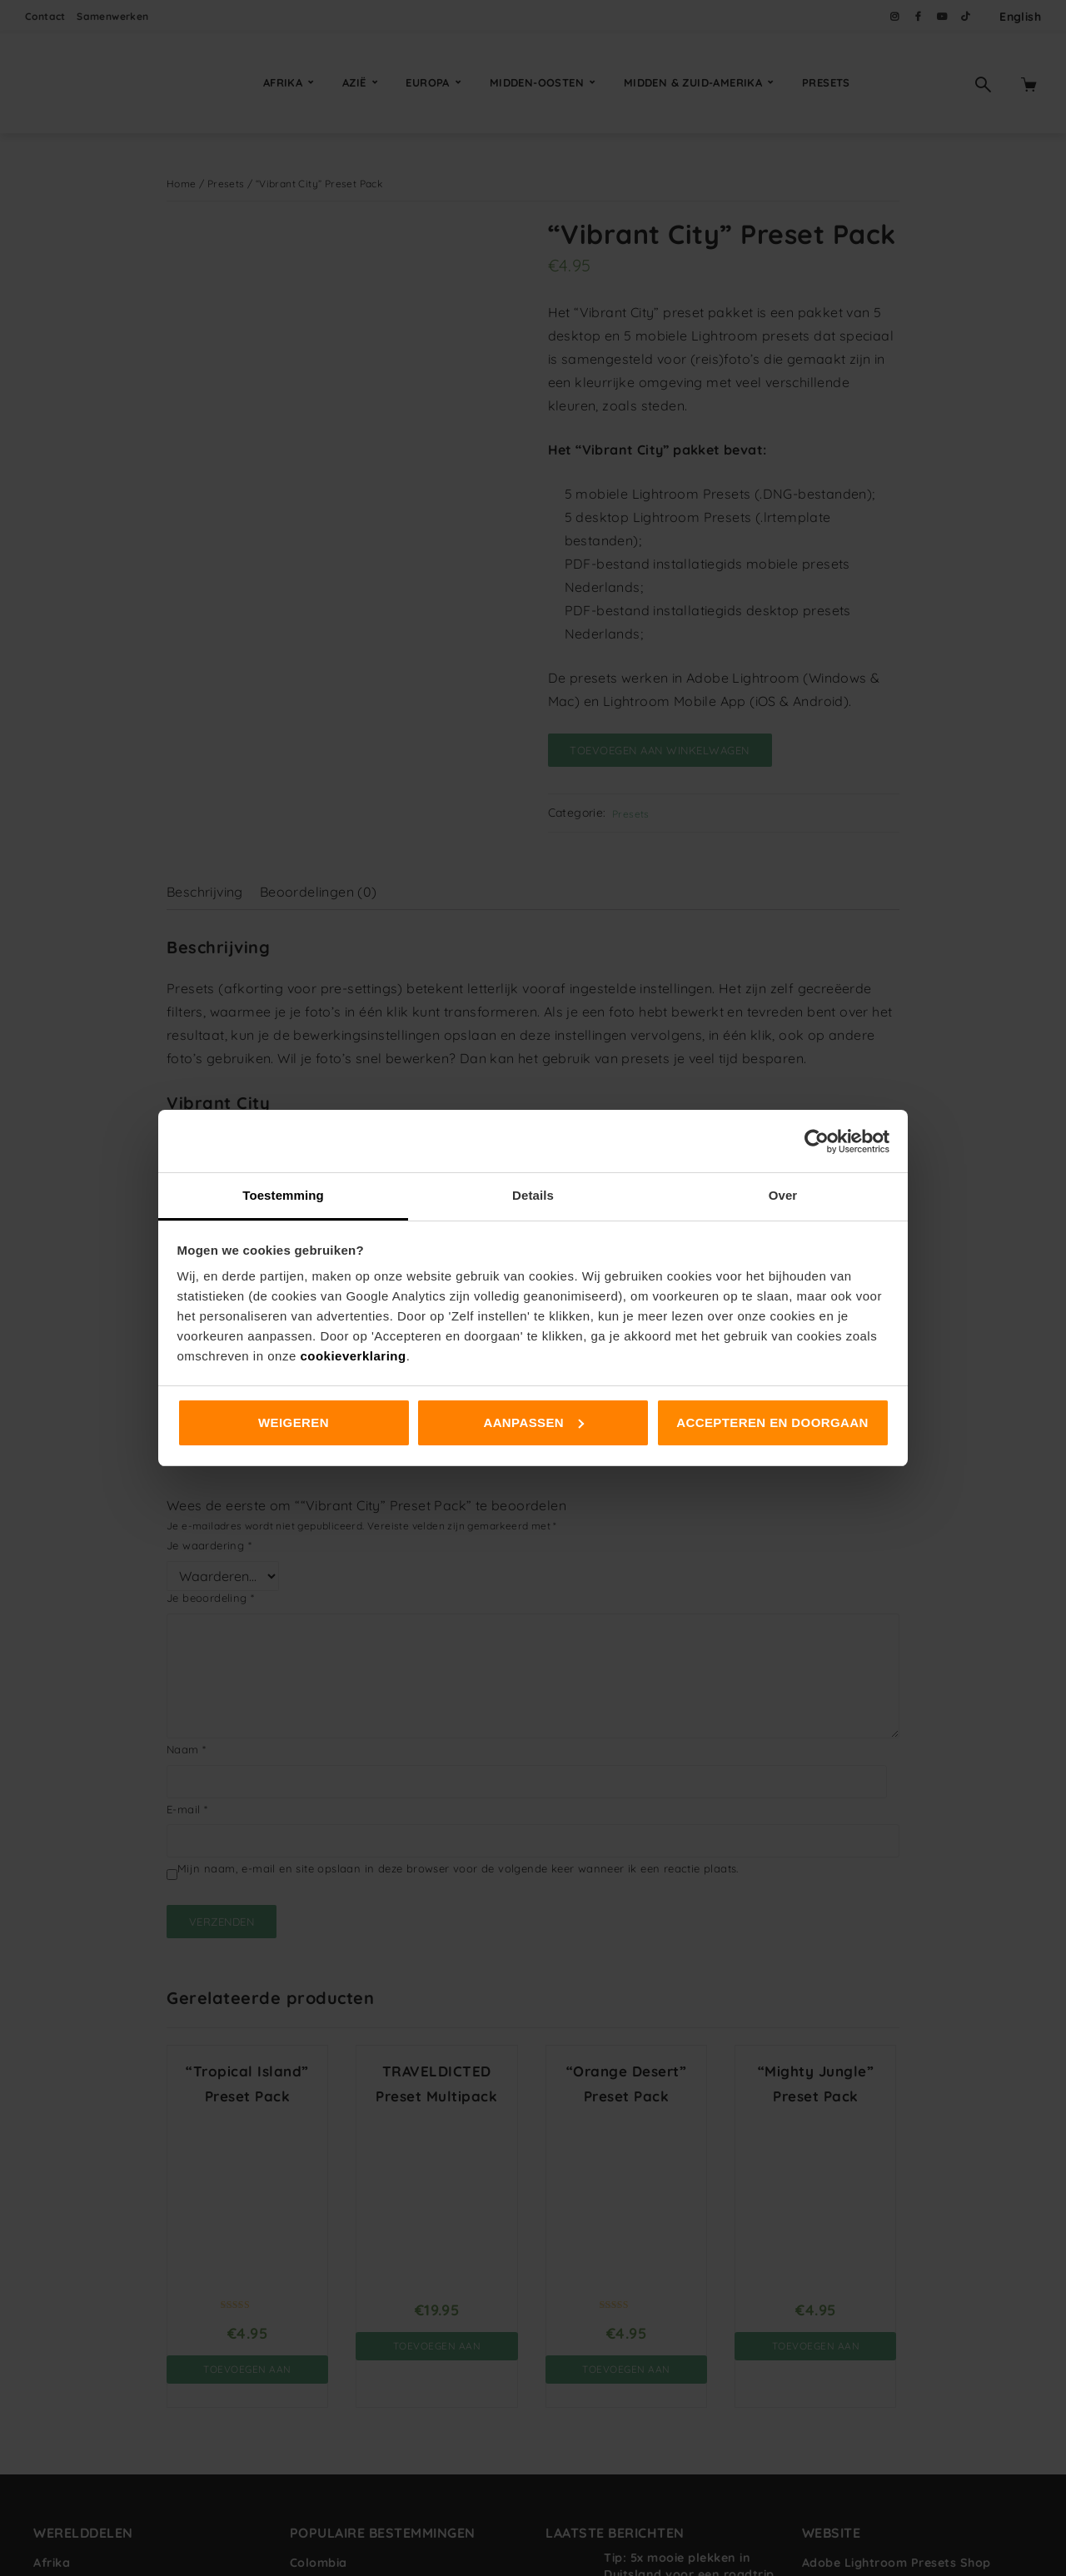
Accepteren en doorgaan (772, 1422)
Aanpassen (533, 1422)
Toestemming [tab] (283, 1195)
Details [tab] (533, 1195)
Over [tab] (783, 1195)
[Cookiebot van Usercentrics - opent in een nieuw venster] (816, 1141)
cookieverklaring (353, 1356)
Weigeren (293, 1422)
